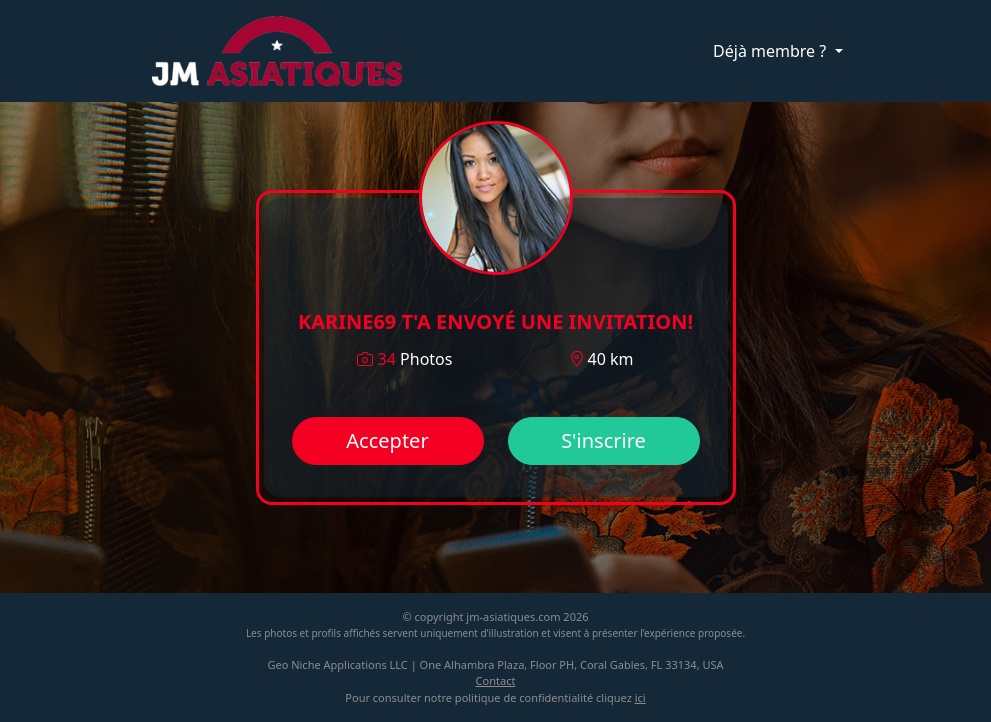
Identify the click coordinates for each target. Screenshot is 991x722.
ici (640, 697)
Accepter (387, 440)
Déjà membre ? (771, 51)
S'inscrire (603, 440)
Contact (496, 680)
